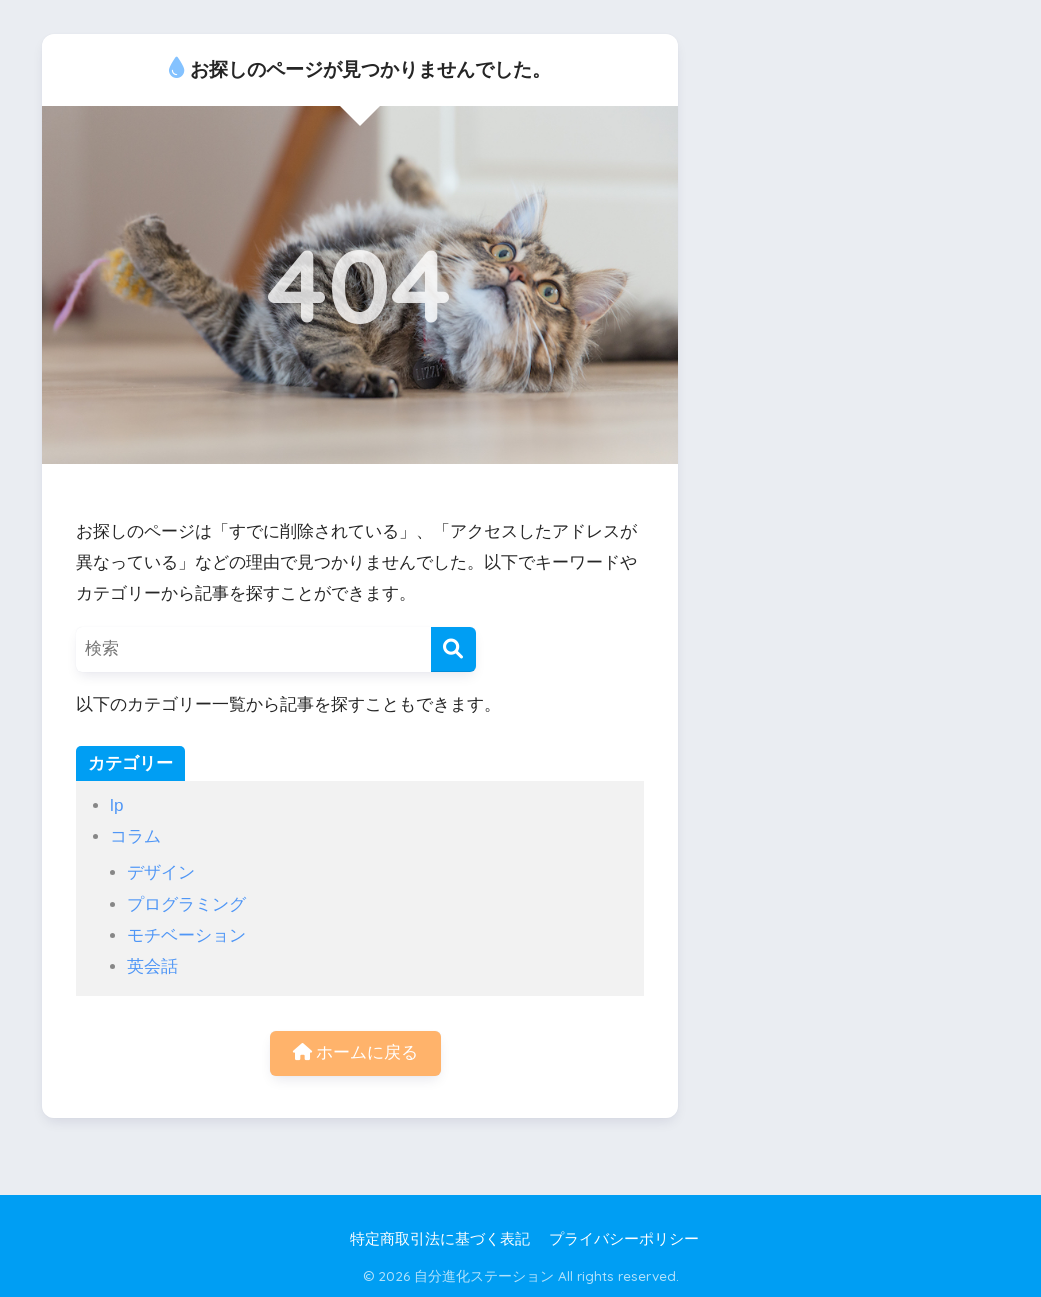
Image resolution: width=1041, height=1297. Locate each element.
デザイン (161, 872)
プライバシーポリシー (624, 1239)
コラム (135, 836)
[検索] (453, 649)
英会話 (152, 966)
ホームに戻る (356, 1052)
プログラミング (186, 904)
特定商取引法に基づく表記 (440, 1239)
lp (116, 805)
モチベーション (186, 935)
